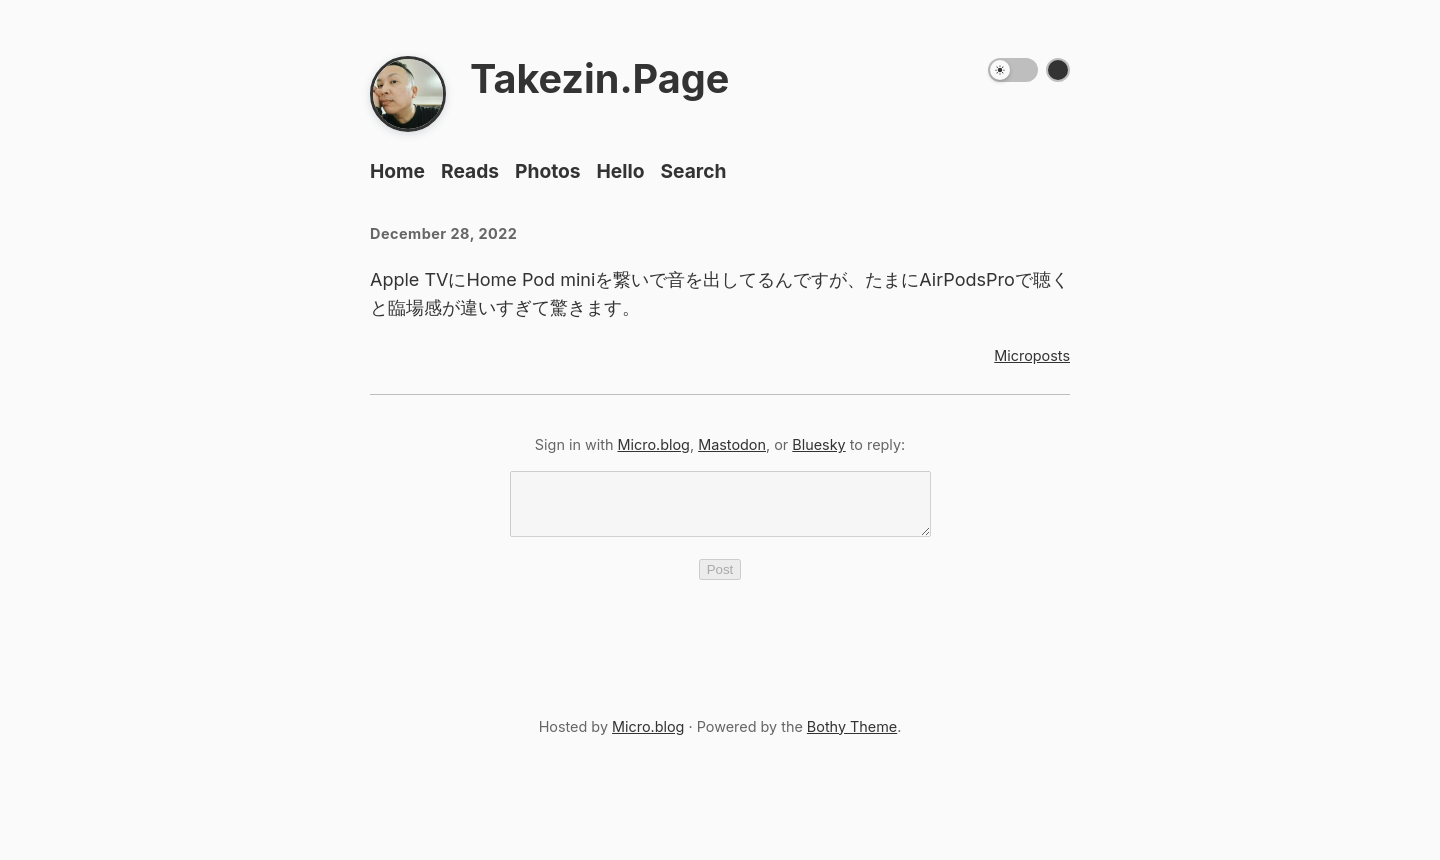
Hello (621, 171)
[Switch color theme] (1058, 70)
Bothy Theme (852, 738)
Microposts (1032, 355)
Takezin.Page (599, 79)
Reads (470, 171)
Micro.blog (654, 444)
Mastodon (732, 444)
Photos (548, 171)
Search (693, 171)
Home (397, 171)
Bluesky (818, 444)
